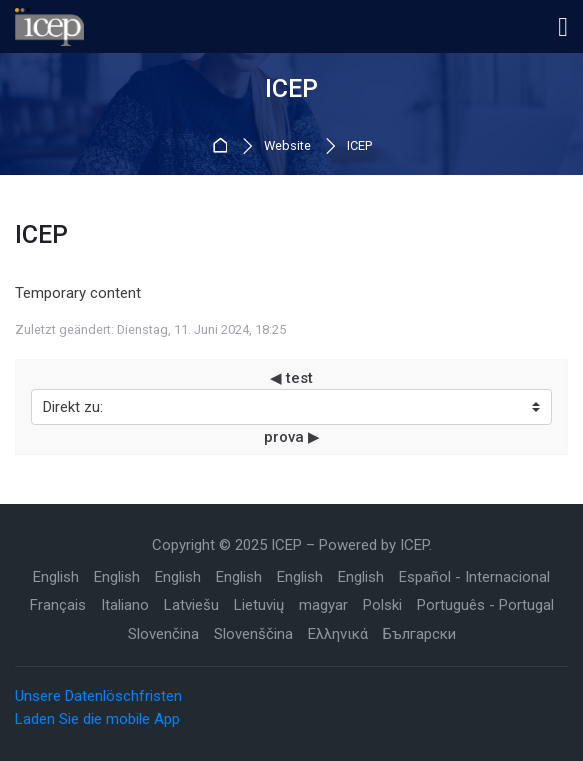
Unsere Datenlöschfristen (98, 696)
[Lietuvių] (259, 605)
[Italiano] (125, 605)
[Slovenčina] (163, 634)
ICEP (359, 146)
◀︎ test (291, 378)
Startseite (223, 146)
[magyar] (323, 605)
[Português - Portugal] (485, 605)
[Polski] (382, 605)
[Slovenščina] (253, 634)
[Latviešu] (191, 605)
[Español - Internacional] (474, 577)
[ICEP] (49, 27)
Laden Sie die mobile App (97, 719)
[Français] (58, 605)
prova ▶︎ (292, 437)
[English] (56, 577)
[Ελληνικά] (338, 634)
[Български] (419, 634)
